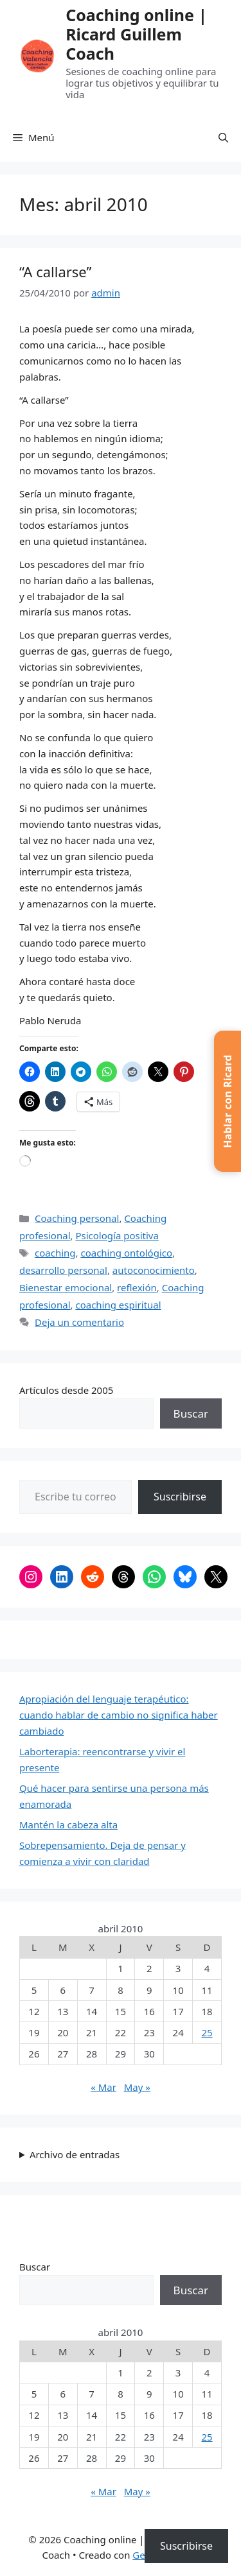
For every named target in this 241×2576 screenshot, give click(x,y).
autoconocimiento (153, 1270)
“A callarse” (55, 271)
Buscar (191, 1413)
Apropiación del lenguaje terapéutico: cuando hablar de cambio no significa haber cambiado (118, 1714)
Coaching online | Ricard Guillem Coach (136, 34)
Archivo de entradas (75, 2154)
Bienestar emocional (65, 1287)
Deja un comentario (79, 1322)
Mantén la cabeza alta (68, 1824)
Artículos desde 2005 (66, 1390)
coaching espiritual (118, 1304)
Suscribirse (180, 1497)
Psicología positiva (116, 1235)
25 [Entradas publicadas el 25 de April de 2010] (206, 2032)
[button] (223, 137)
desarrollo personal (63, 1270)
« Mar (103, 2087)
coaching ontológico (126, 1252)
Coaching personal (77, 1218)
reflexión (137, 1287)
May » (137, 2087)
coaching (55, 1252)
